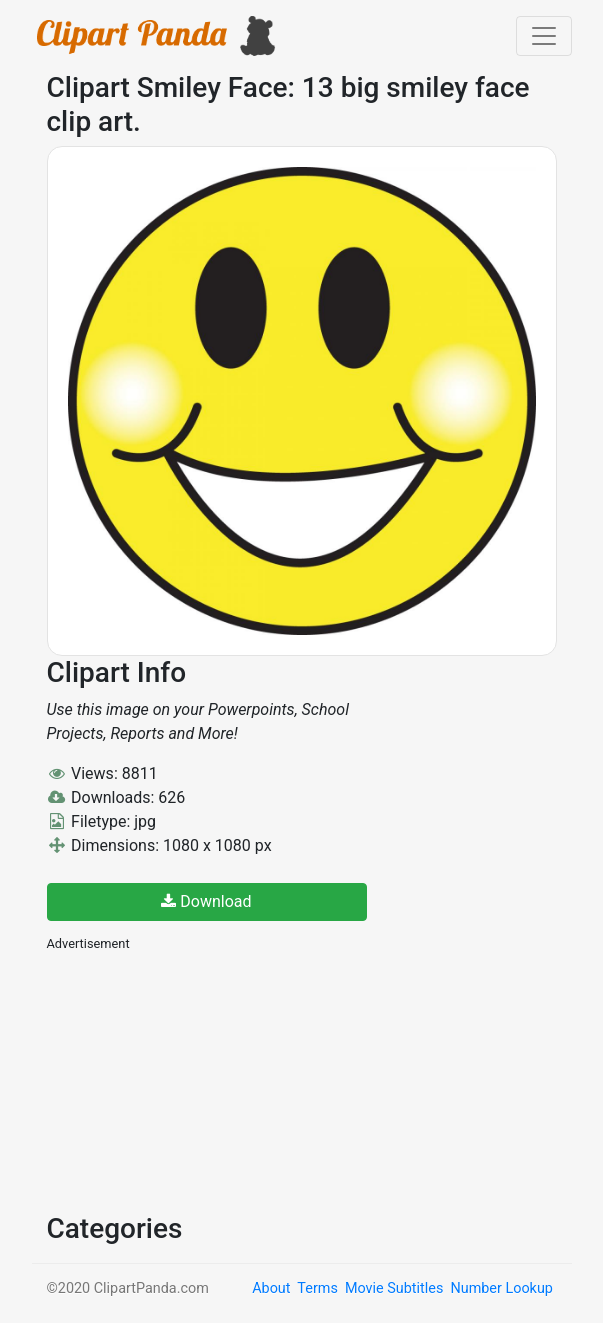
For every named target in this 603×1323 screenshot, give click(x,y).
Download (206, 901)
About (271, 1288)
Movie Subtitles (394, 1288)
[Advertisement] (197, 1080)
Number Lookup (501, 1288)
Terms (317, 1288)
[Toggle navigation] (544, 36)
